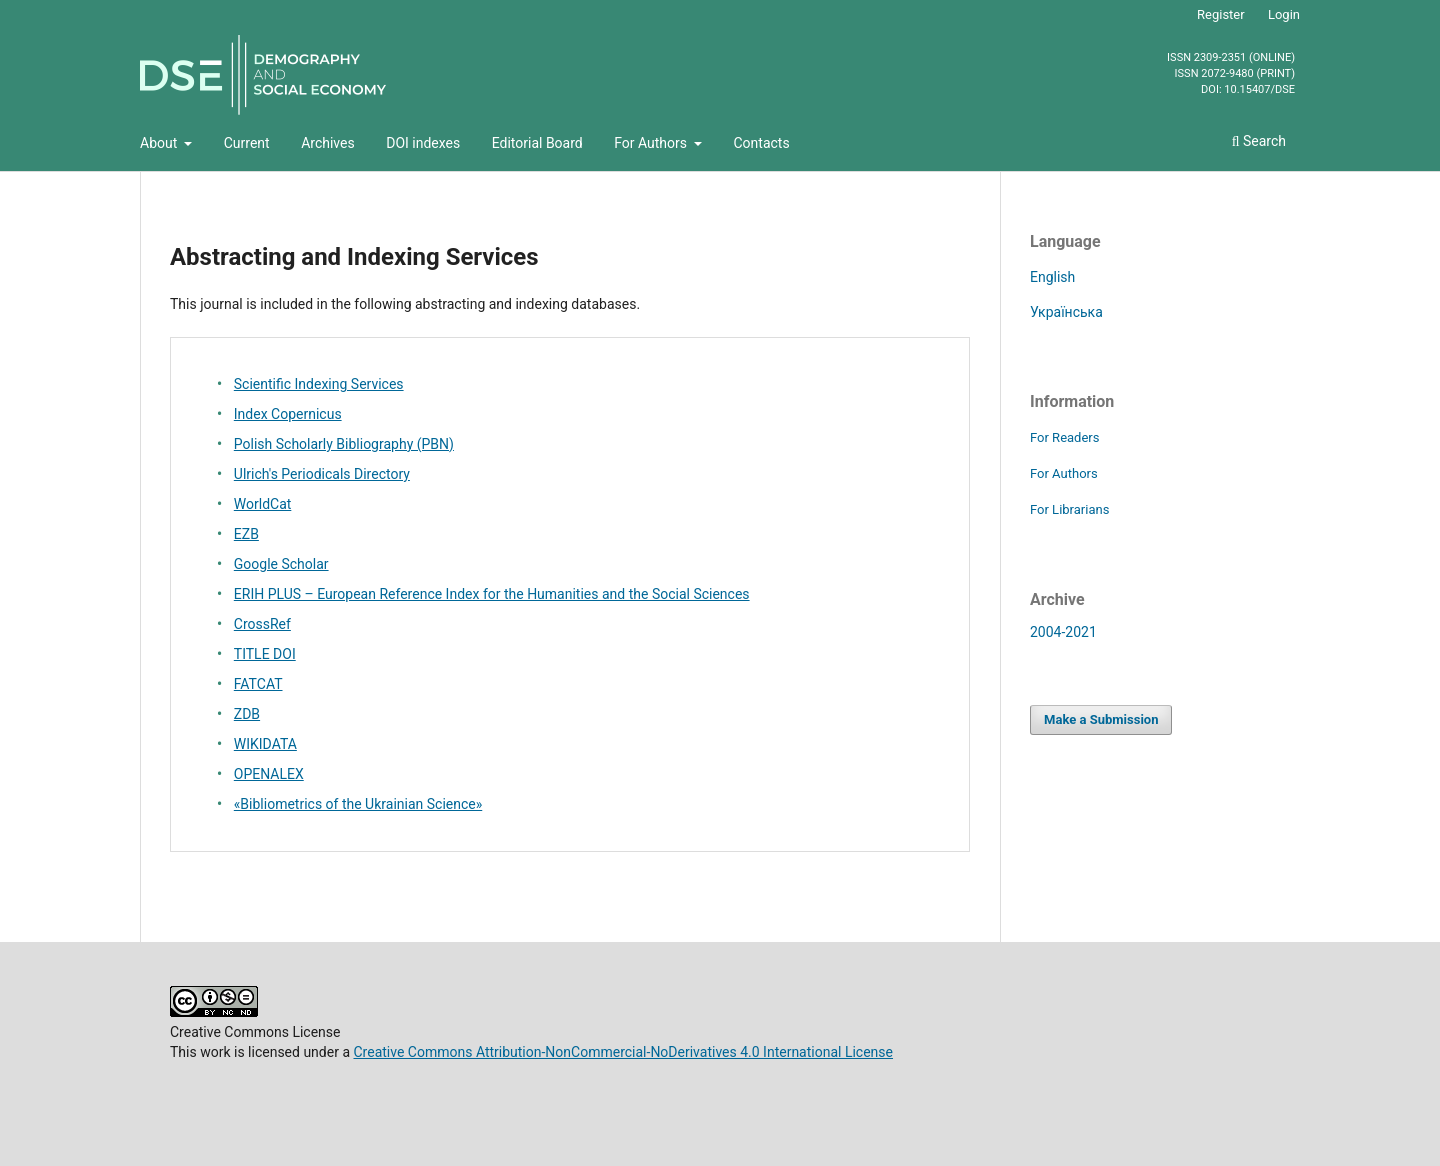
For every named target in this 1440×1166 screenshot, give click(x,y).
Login (1284, 14)
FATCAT (258, 684)
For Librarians (1069, 509)
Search (1259, 141)
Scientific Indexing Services (319, 384)
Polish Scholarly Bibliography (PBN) (344, 444)
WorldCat (263, 504)
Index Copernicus (288, 414)
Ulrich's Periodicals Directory (322, 474)
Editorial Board (537, 143)
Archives (328, 143)
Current (247, 143)
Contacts (761, 143)
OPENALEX (269, 774)
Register (1221, 14)
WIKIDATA (265, 744)
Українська (1066, 312)
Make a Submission (1101, 719)
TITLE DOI (265, 654)
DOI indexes (423, 143)
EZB (246, 534)
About (160, 143)
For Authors (652, 143)
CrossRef (262, 624)
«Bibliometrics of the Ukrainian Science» (358, 804)
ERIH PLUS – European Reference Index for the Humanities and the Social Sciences (492, 594)
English (1052, 277)
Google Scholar (281, 564)
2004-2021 (1063, 632)
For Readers (1065, 437)
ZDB (247, 714)
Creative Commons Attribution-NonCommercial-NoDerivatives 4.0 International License (623, 1052)
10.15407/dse (1259, 90)
